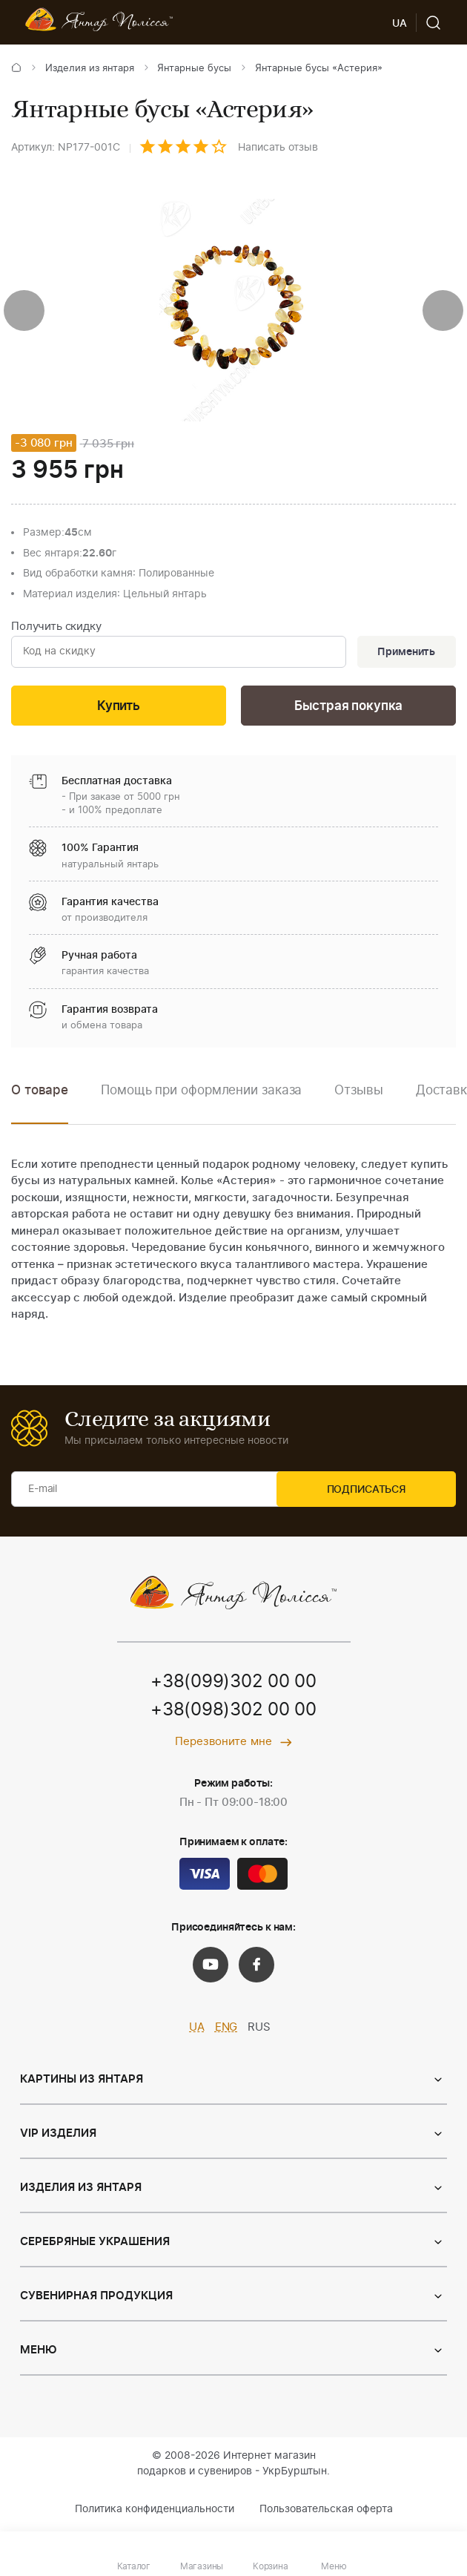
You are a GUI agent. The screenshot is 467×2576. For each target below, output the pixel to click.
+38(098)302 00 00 (233, 1713)
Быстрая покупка (348, 708)
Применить (405, 653)
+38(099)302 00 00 (233, 1685)
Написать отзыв (278, 147)
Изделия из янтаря (89, 68)
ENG (226, 2029)
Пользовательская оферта (326, 2512)
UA (197, 2029)
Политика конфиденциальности (154, 2512)
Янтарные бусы (194, 68)
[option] (201, 1103)
